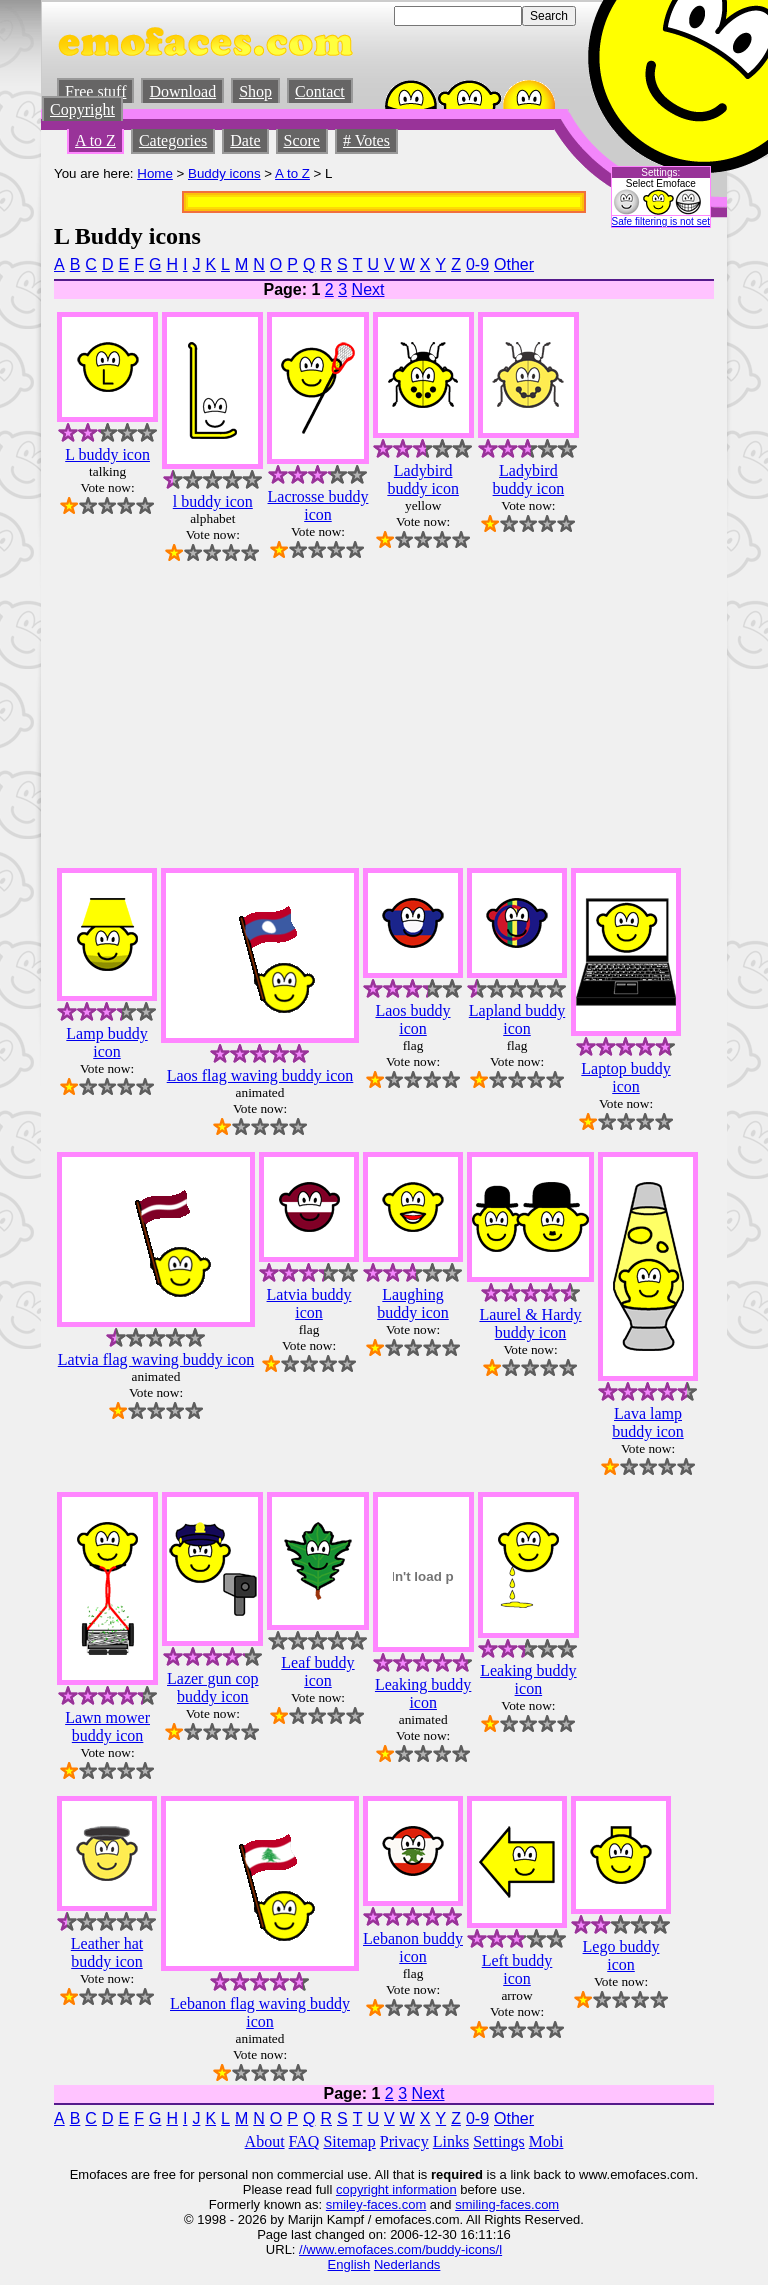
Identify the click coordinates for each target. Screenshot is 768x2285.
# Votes (366, 140)
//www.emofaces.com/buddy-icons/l (400, 2249)
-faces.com (395, 2204)
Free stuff (95, 91)
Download (182, 91)
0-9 (477, 264)
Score (302, 140)
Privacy (404, 2141)
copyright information (396, 2189)
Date (245, 140)
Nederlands (407, 2264)
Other (514, 264)
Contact (320, 91)
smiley (344, 2204)
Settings (499, 2141)
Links (451, 2141)
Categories (173, 140)
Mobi (546, 2141)
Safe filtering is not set (661, 221)
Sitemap (349, 2141)
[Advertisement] (654, 551)
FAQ (304, 2141)
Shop (255, 91)
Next (368, 289)
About (265, 2141)
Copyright (82, 109)
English (349, 2264)
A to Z (95, 140)
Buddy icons (224, 173)
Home (155, 173)
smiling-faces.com (507, 2204)
